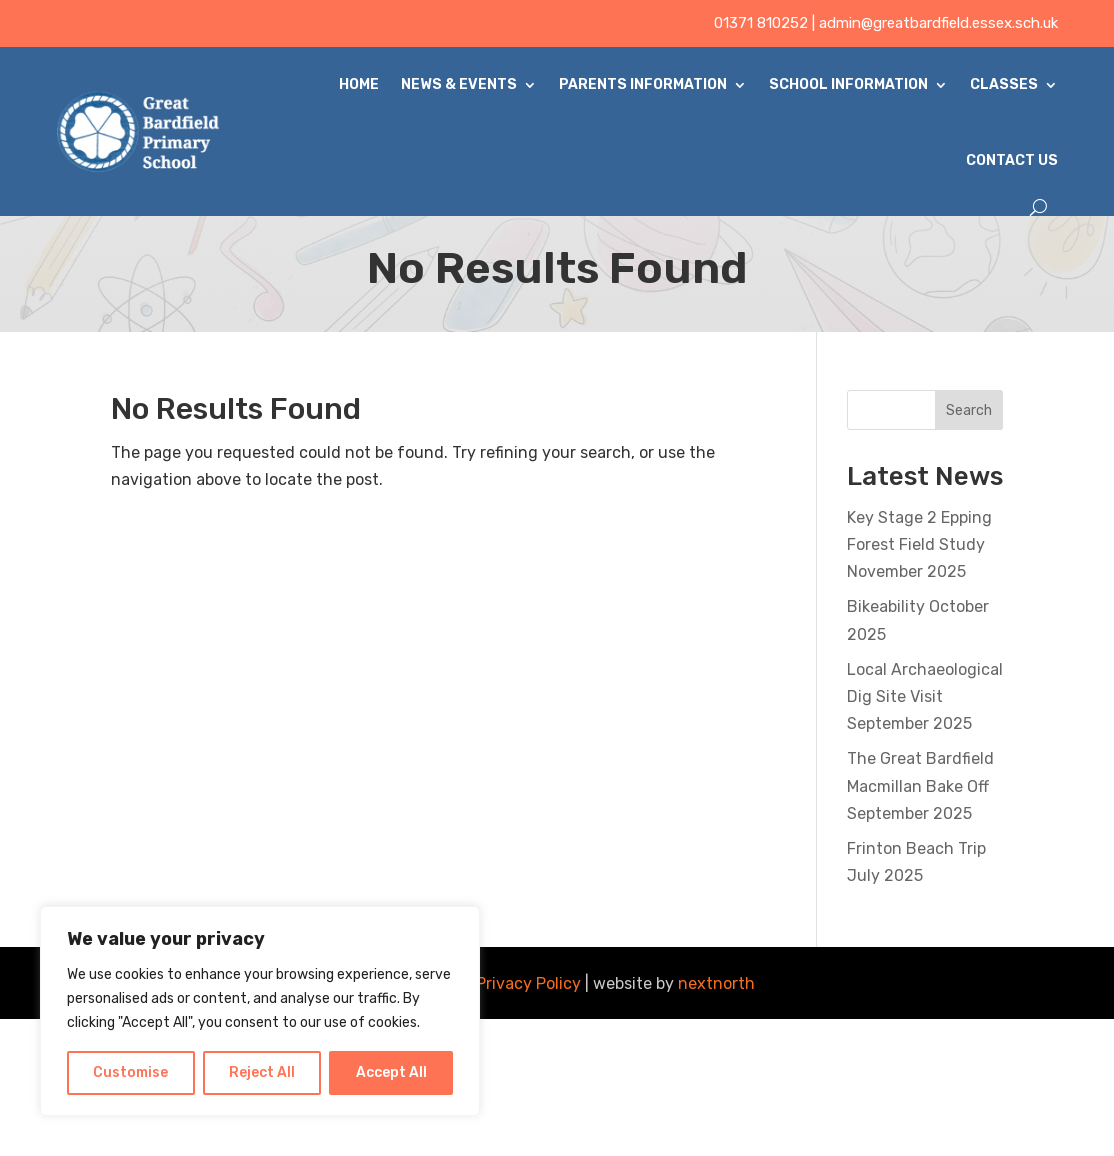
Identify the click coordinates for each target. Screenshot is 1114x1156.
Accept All (391, 1072)
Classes (1004, 84)
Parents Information (643, 84)
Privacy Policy (528, 983)
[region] (260, 1011)
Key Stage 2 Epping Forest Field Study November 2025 (919, 544)
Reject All (262, 1072)
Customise (130, 1072)
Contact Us (1012, 160)
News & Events (459, 84)
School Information (848, 84)
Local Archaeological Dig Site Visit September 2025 (925, 696)
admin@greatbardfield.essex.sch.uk (938, 23)
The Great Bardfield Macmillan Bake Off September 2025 (920, 785)
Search (969, 410)
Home (359, 84)
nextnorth (716, 983)
